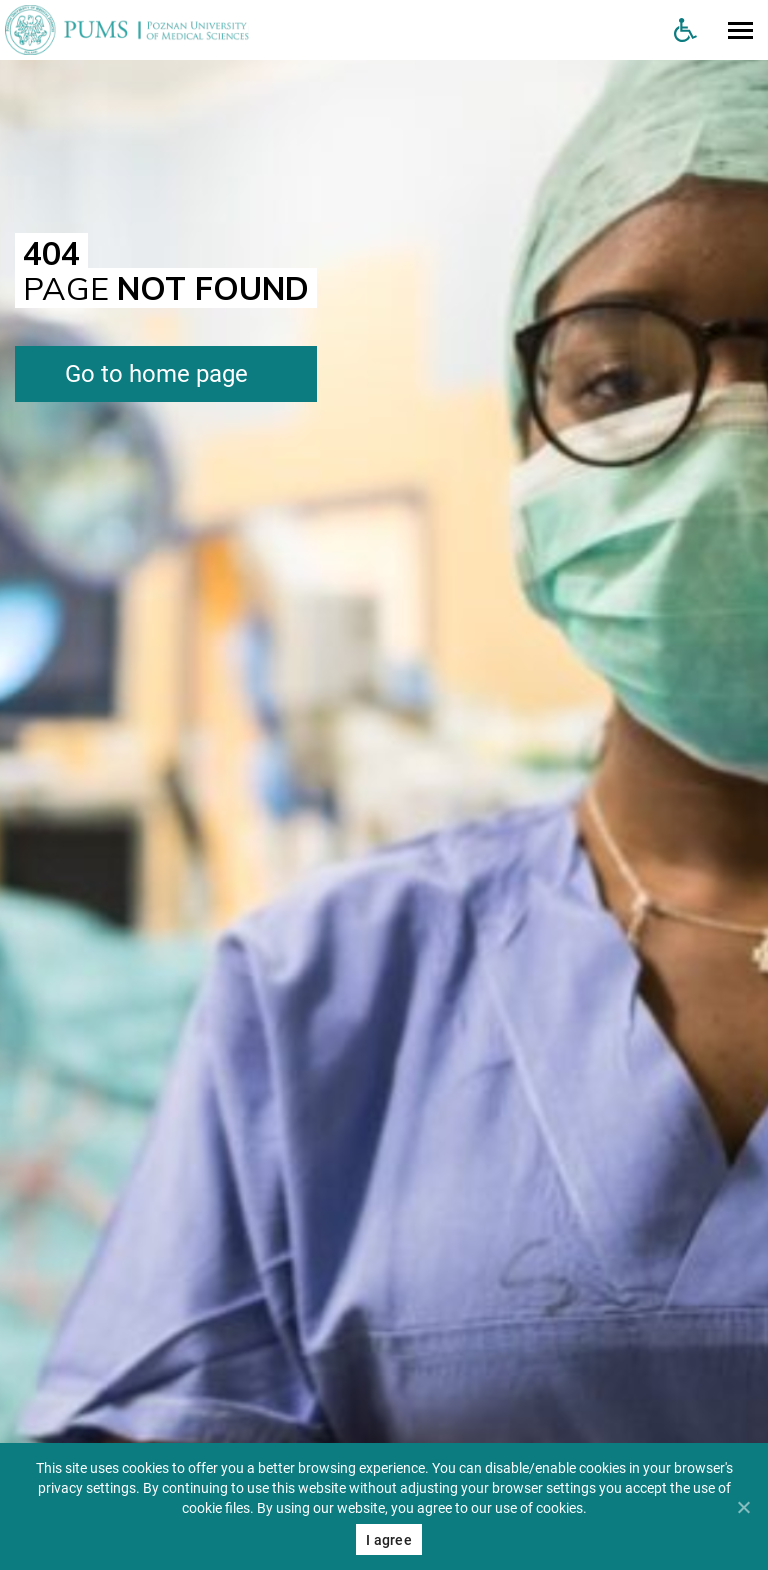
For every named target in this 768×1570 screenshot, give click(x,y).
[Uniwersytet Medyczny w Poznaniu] (329, 30)
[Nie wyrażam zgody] (743, 1507)
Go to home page (156, 374)
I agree (389, 1540)
